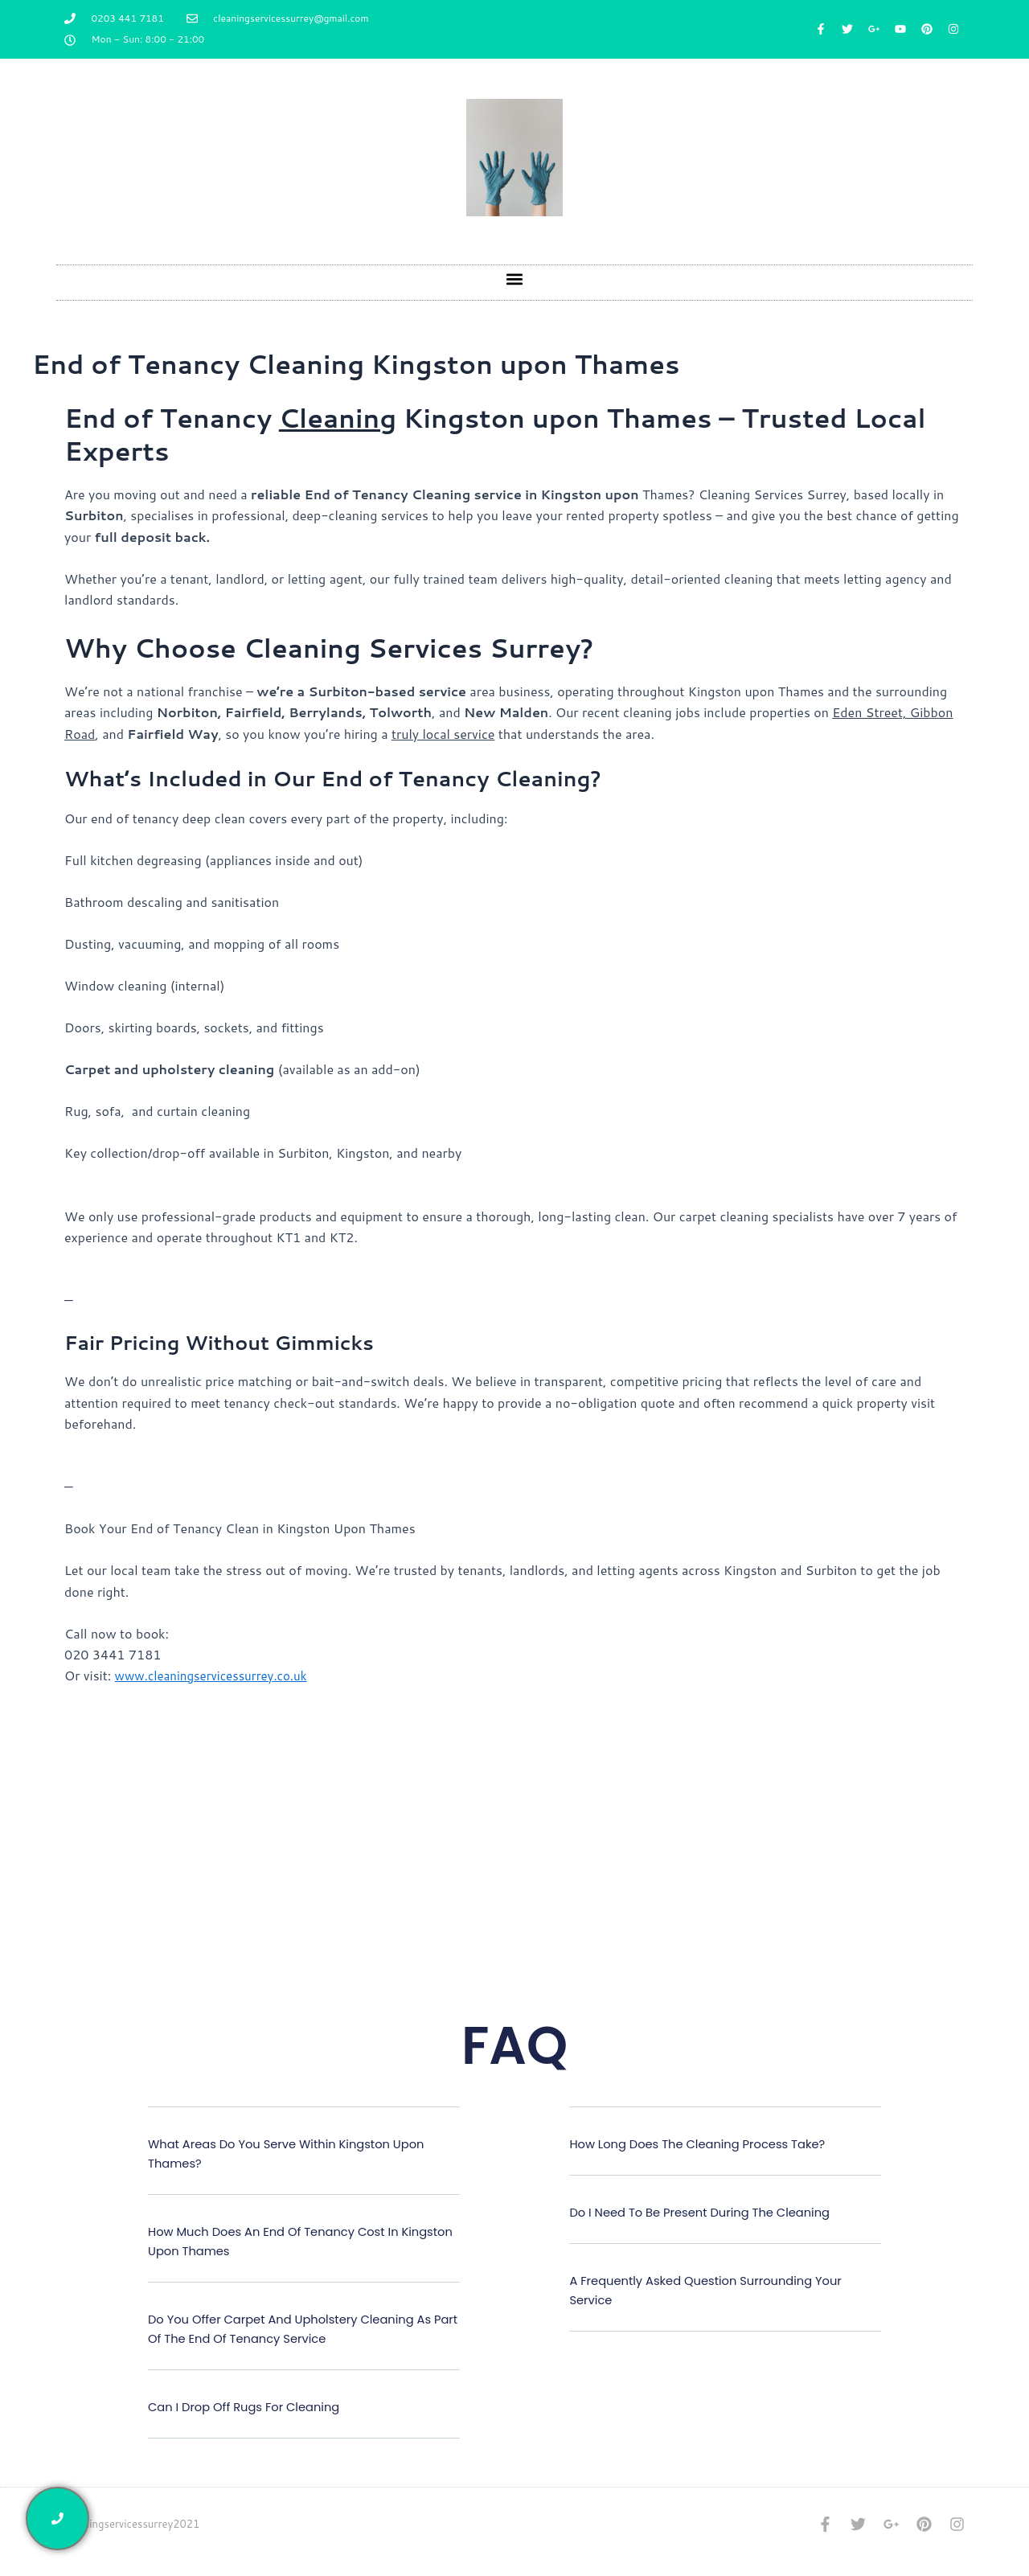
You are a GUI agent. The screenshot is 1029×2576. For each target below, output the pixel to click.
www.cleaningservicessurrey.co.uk (217, 1675)
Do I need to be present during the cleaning (711, 2212)
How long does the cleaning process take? (708, 2144)
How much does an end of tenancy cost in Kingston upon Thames (284, 2241)
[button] (515, 278)
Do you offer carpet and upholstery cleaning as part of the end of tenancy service (302, 2329)
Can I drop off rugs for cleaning (252, 2407)
